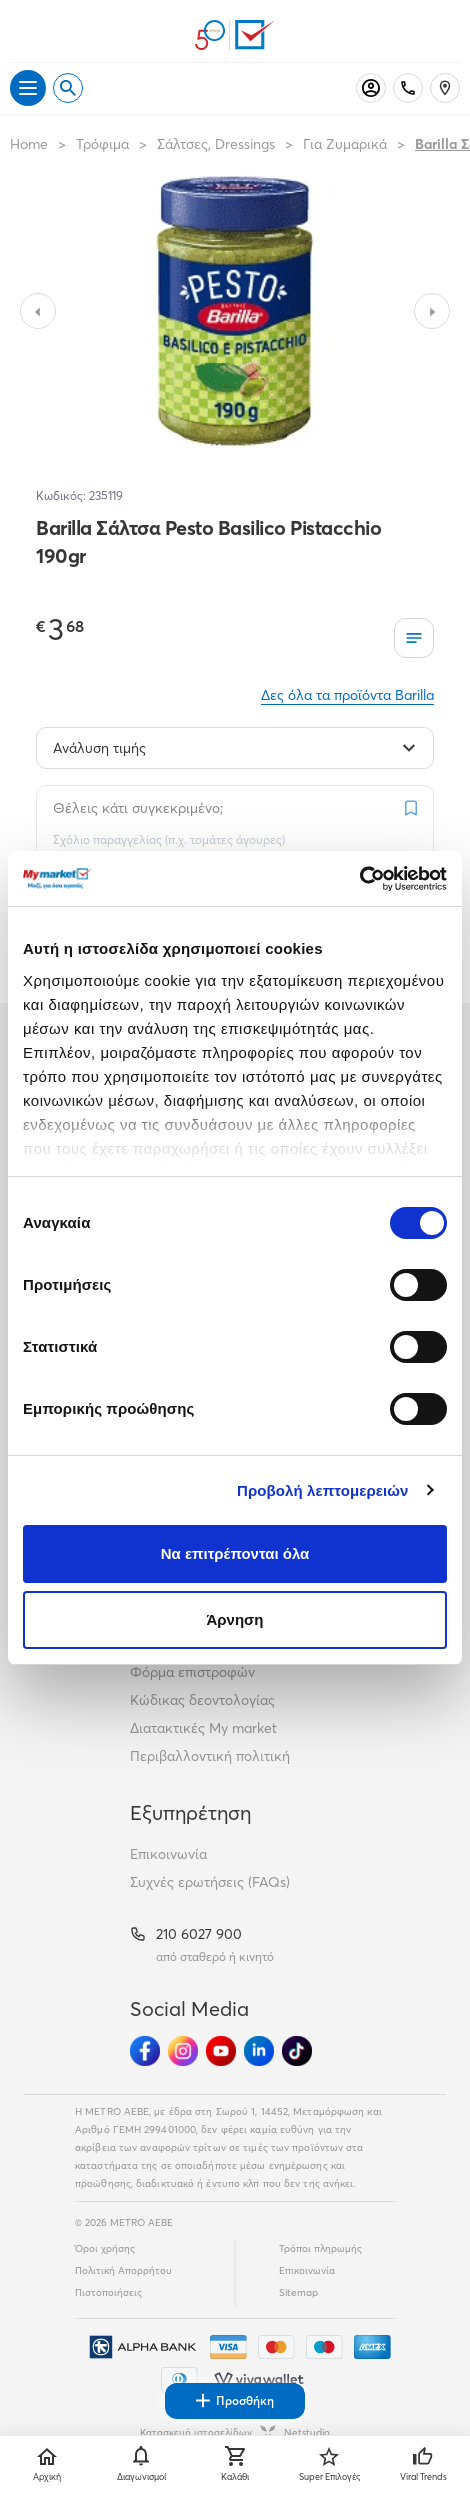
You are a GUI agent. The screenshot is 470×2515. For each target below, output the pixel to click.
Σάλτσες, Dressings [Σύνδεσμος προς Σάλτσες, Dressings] (216, 144)
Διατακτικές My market (203, 1728)
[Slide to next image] (432, 311)
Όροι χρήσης (105, 2248)
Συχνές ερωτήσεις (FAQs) (210, 1882)
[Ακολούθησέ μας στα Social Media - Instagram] (183, 2051)
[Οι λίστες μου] (414, 638)
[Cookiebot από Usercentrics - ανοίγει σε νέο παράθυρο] (359, 879)
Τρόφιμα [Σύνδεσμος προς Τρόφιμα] (102, 144)
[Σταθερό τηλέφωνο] (408, 88)
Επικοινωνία (168, 1854)
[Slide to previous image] (38, 311)
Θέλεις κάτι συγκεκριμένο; (138, 808)
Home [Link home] (29, 144)
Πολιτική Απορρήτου (123, 2270)
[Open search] (68, 88)
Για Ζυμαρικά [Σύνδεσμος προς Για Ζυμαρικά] (345, 144)
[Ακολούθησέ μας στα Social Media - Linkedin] (259, 2051)
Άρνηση (234, 1619)
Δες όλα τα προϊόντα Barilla (347, 695)
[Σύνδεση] (371, 88)
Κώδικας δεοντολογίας (202, 1700)
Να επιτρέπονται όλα (235, 1553)
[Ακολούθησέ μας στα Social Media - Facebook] (145, 2051)
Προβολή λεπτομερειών (323, 1490)
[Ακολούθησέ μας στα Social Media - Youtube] (221, 2051)
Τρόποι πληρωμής (320, 2248)
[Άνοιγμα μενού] (28, 88)
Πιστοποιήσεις (108, 2292)
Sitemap (298, 2292)
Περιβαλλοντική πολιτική (210, 1756)
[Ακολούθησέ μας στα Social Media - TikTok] (297, 2051)
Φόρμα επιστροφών (192, 1672)
